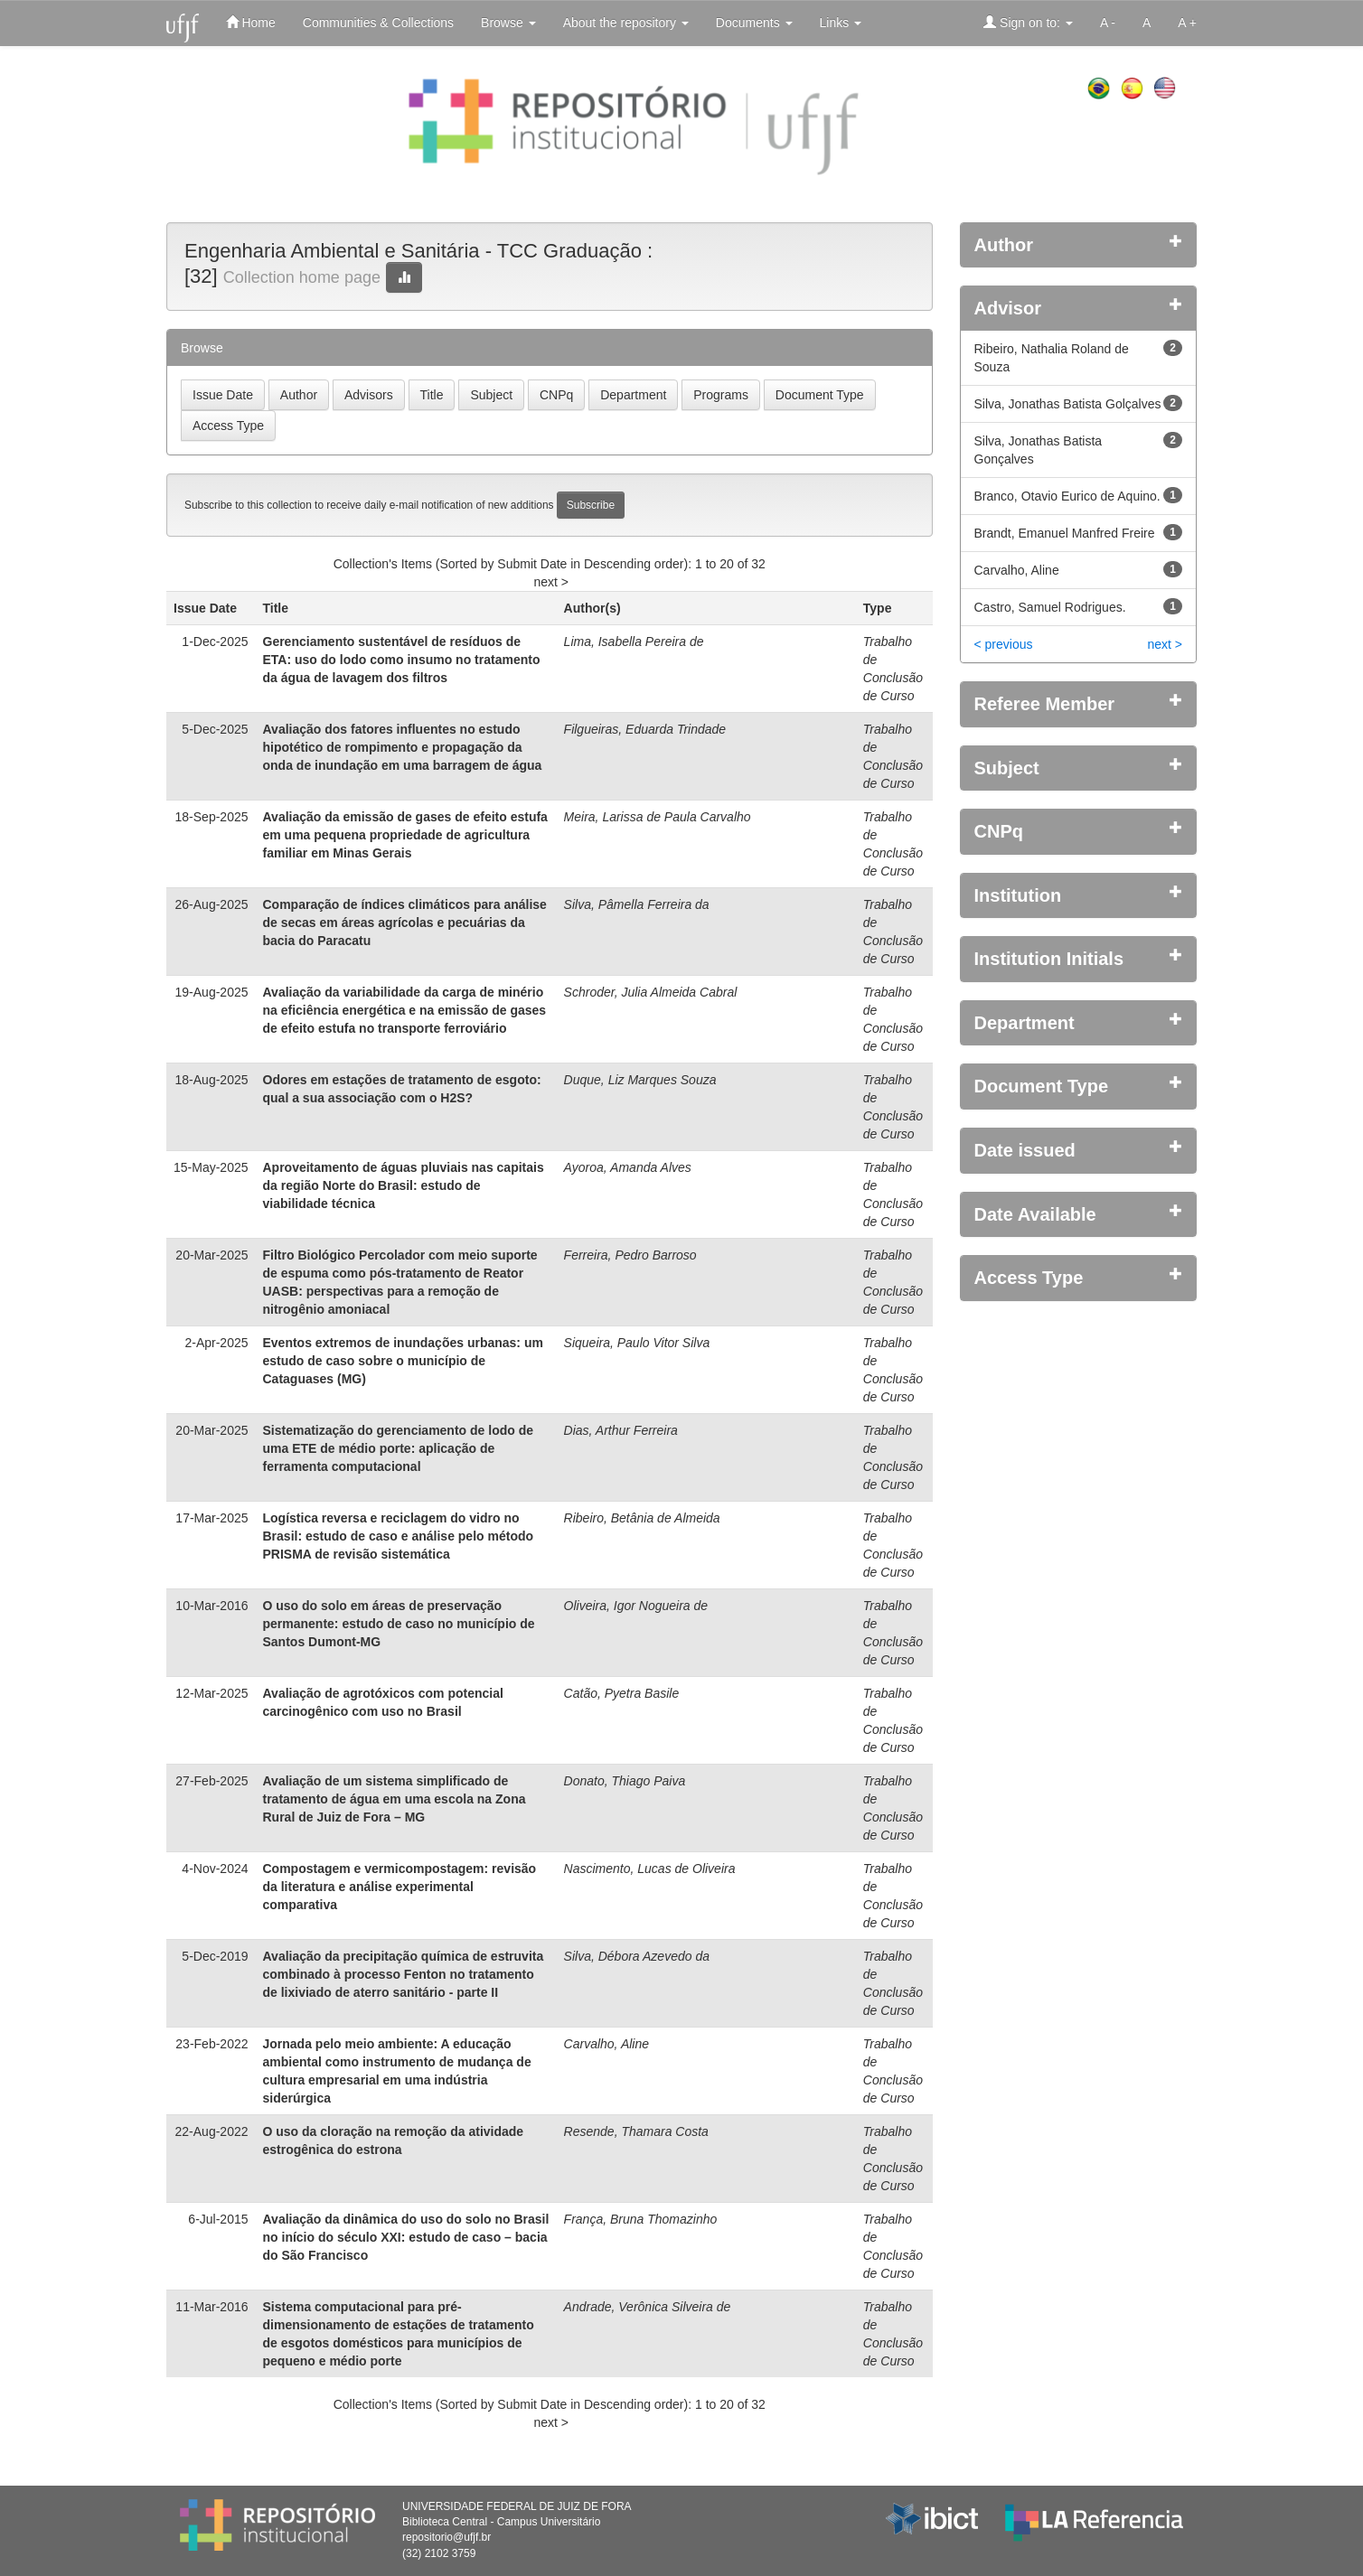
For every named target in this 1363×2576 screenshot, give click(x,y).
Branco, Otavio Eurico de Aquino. (1067, 496)
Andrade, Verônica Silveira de (647, 2307)
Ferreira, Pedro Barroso (630, 1255)
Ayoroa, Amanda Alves (627, 1167)
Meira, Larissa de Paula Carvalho (657, 817)
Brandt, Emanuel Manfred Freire (1064, 533)
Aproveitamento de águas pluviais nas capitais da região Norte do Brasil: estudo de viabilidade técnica (403, 1185)
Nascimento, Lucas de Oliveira (650, 1868)
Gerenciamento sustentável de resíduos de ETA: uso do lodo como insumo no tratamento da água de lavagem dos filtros (401, 659)
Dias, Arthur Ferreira (621, 1430)
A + (1187, 22)
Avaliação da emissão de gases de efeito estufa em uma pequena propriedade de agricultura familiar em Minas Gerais (405, 835)
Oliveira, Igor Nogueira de (636, 1605)
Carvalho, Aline (606, 2044)
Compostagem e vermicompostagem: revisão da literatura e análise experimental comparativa (400, 1886)
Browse (508, 22)
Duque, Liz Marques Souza (640, 1080)
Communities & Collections (378, 22)
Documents (754, 22)
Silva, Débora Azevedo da (637, 1956)
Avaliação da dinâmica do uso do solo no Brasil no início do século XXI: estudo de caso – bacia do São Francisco (406, 2237)
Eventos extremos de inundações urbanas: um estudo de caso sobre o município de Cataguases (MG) (403, 1360)
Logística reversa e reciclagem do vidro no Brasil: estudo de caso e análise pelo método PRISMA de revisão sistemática (398, 1536)
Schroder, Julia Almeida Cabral (651, 992)
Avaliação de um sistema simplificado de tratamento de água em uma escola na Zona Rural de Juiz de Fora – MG (394, 1799)
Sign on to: (1028, 22)
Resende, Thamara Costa (636, 2131)
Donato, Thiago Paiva (625, 1781)
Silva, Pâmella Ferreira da (637, 904)
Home (251, 22)
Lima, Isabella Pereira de (634, 641)
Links (841, 22)
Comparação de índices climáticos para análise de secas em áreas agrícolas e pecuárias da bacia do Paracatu (405, 922)
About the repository (626, 22)
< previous (1003, 644)
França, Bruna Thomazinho (641, 2219)
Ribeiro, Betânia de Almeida (642, 1518)
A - (1107, 22)
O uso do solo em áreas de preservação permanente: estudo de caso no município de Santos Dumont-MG (399, 1623)
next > (551, 582)
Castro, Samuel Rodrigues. (1050, 607)
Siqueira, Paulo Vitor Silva (637, 1342)
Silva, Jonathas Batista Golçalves (1067, 404)
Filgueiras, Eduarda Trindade (645, 729)
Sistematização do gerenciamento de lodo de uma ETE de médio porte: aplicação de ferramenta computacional (398, 1448)
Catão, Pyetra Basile (622, 1693)
